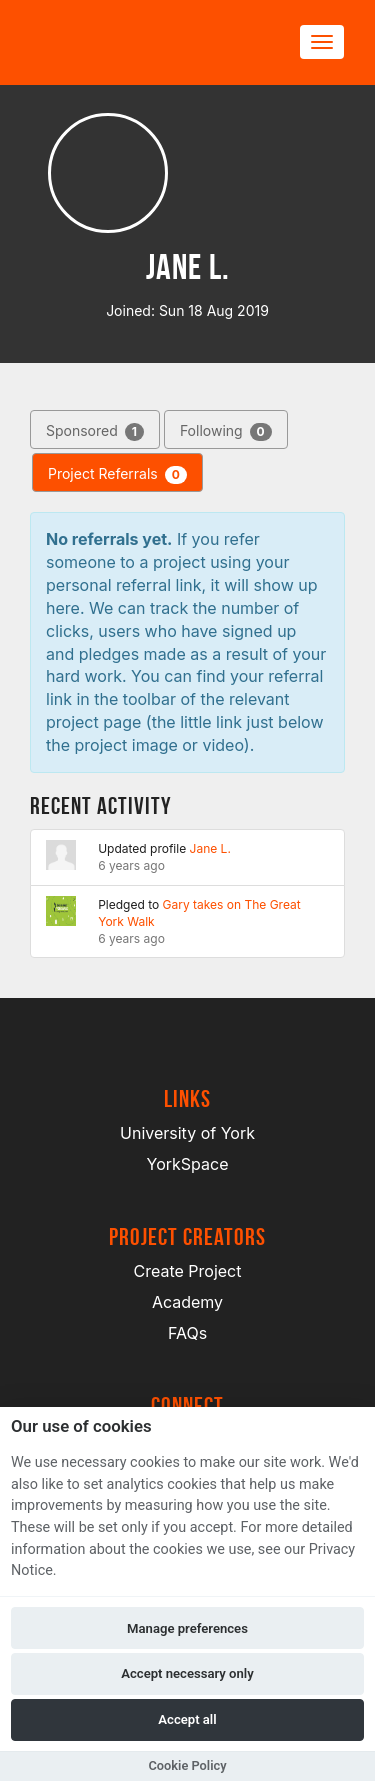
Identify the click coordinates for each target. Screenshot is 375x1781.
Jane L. (210, 848)
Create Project (188, 1271)
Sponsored (95, 431)
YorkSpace (188, 1164)
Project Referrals (117, 474)
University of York (187, 1133)
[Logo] (126, 42)
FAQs (187, 1333)
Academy (187, 1302)
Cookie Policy (187, 1765)
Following (226, 431)
